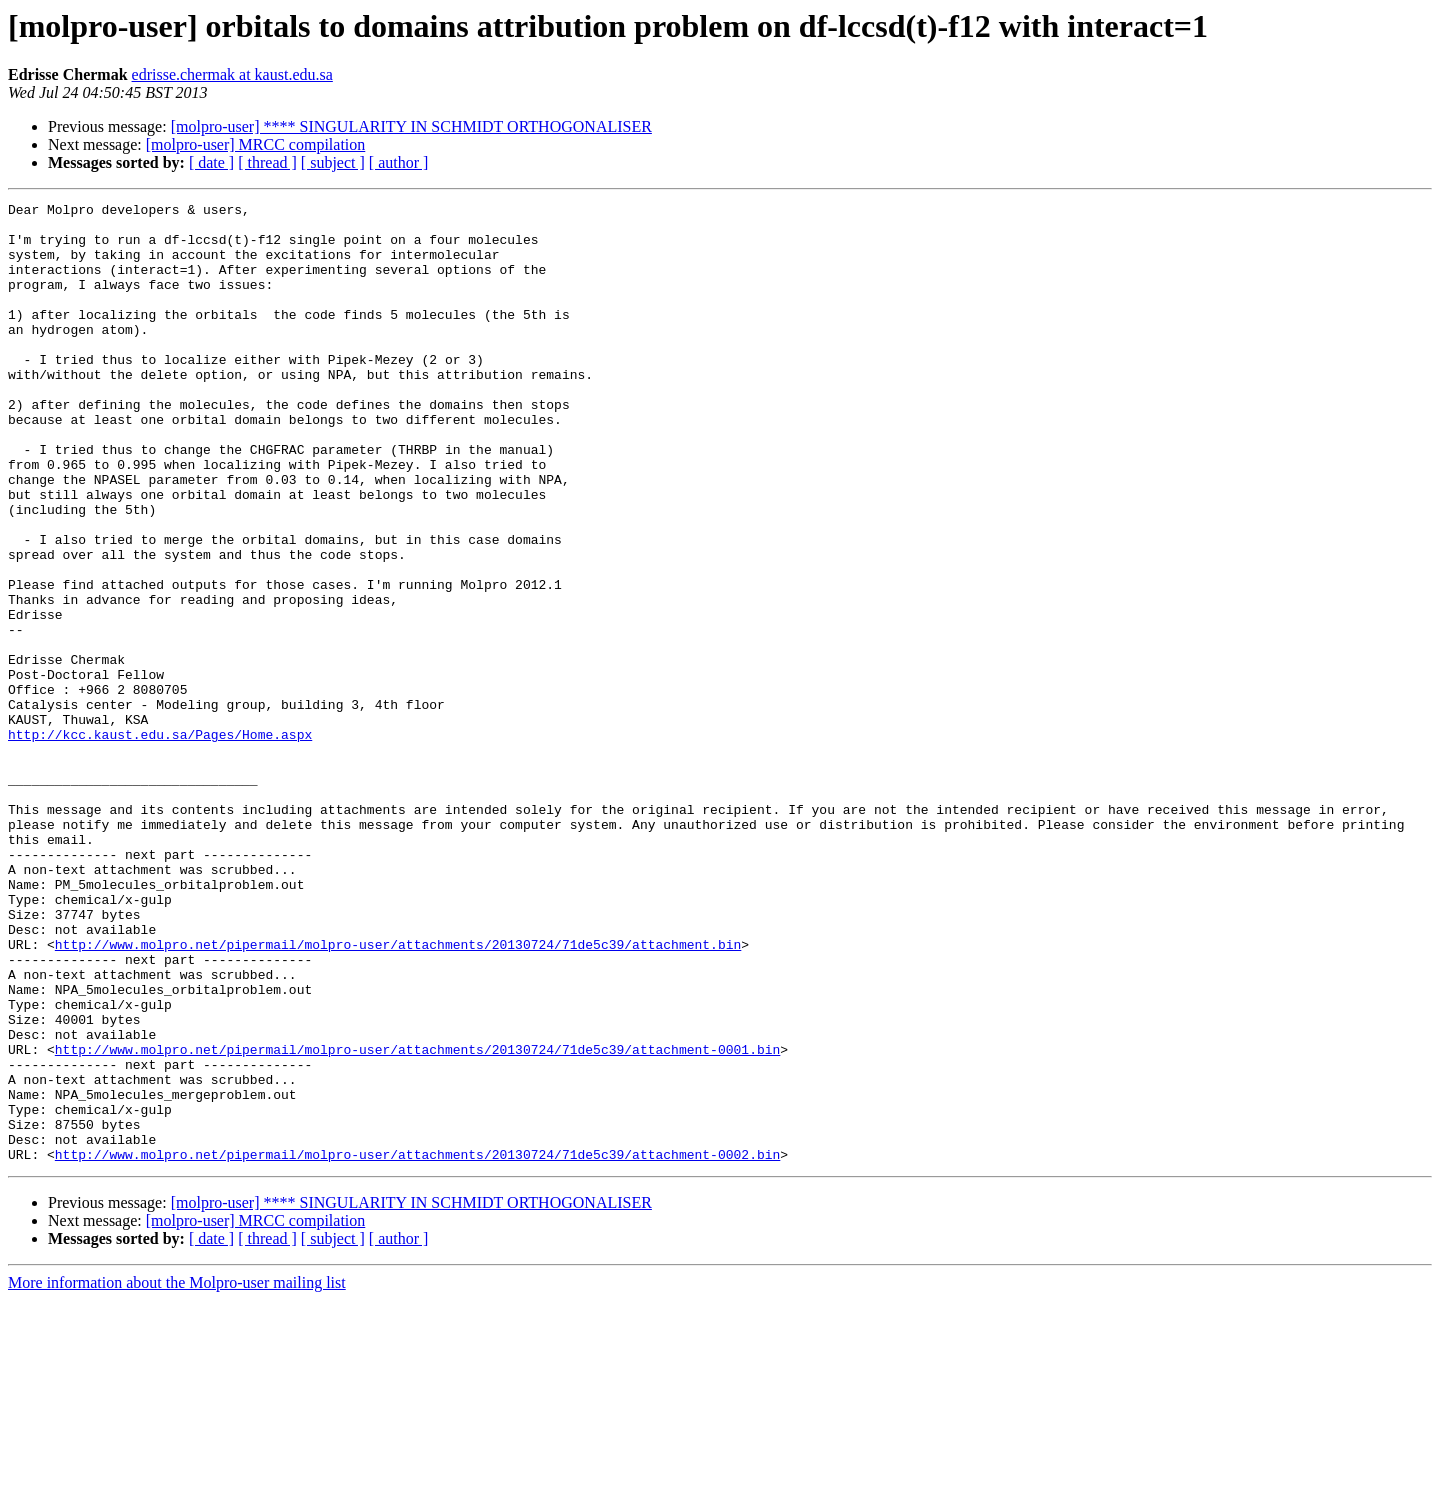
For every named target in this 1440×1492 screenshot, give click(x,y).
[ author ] (399, 162)
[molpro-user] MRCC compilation (256, 144)
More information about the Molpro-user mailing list (177, 1474)
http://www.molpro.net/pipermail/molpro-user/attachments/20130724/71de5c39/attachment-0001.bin (417, 1220)
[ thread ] (267, 162)
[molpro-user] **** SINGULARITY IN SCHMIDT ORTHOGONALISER (411, 126)
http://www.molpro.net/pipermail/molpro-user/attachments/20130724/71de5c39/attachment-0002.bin (417, 1346)
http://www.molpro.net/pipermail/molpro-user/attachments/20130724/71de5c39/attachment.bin (398, 1094)
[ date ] (211, 162)
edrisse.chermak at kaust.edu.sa (232, 74)
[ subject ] (333, 162)
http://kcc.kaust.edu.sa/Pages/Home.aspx (160, 842)
